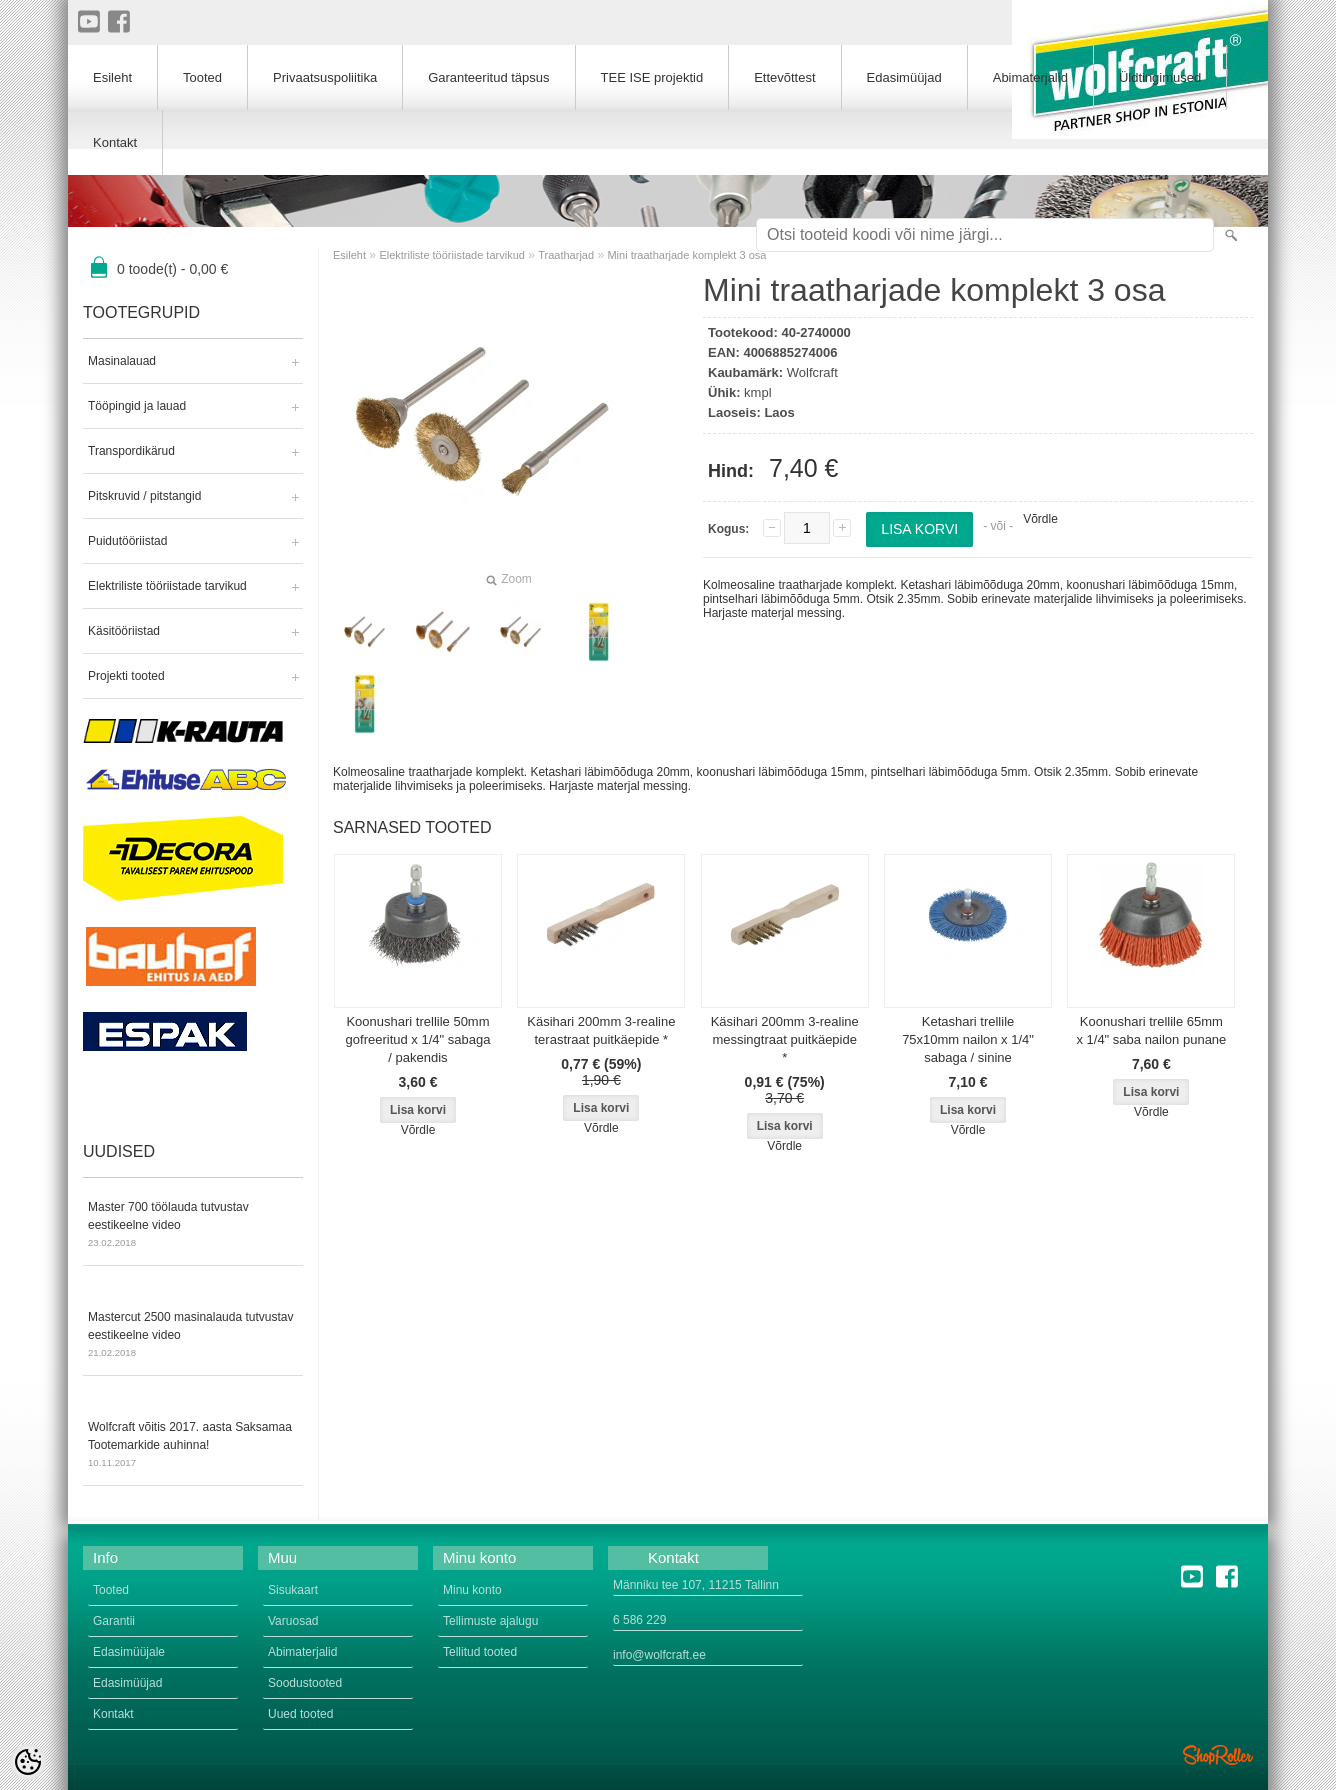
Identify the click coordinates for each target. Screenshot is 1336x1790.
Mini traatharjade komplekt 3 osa (686, 255)
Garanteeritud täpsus (488, 77)
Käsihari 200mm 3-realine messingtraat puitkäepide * (785, 1039)
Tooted (202, 77)
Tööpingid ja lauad (137, 406)
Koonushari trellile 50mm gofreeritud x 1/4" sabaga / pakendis (418, 1039)
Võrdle (1040, 519)
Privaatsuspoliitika (325, 77)
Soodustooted (305, 1683)
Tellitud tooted (480, 1652)
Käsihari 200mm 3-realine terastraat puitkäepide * (601, 1030)
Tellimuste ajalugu (490, 1621)
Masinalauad (122, 361)
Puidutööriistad (127, 541)
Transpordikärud (131, 451)
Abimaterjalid (1030, 77)
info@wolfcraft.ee (659, 1655)
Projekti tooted (126, 676)
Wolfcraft (812, 372)
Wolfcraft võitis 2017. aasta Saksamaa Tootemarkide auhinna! (193, 1446)
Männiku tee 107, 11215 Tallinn (696, 1585)
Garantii (114, 1621)
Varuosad (293, 1621)
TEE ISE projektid (652, 77)
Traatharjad (566, 255)
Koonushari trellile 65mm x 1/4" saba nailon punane (1151, 1030)
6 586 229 (639, 1620)
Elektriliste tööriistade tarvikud (167, 586)
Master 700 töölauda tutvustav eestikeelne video (193, 1226)
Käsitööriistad (124, 631)
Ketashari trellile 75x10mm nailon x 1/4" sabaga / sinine (968, 1039)
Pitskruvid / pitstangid (144, 496)
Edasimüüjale (129, 1652)
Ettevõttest (784, 77)
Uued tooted (300, 1714)
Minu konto (472, 1590)
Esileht (349, 255)
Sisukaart (293, 1590)
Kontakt (115, 142)
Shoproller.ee (1218, 1755)
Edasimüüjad (904, 77)
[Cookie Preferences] (28, 1762)
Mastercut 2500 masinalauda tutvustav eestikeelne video (193, 1336)
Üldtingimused (1160, 77)
